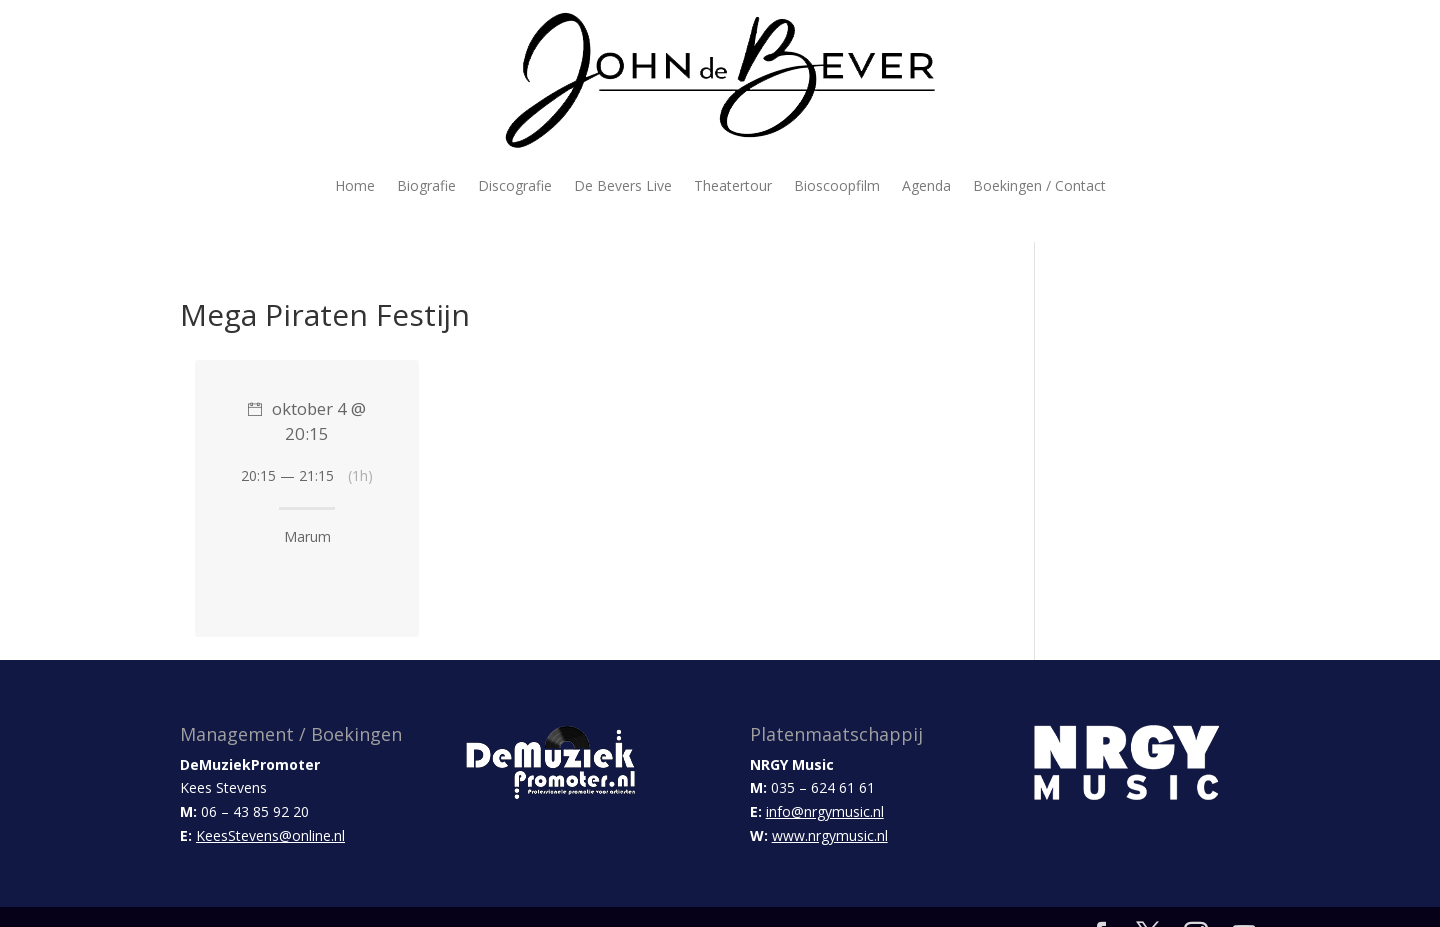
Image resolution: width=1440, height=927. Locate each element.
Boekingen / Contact (1039, 185)
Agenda (926, 185)
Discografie (515, 185)
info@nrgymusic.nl (825, 811)
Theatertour (733, 185)
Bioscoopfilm (837, 185)
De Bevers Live (623, 185)
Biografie (426, 185)
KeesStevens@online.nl (270, 835)
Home (355, 185)
